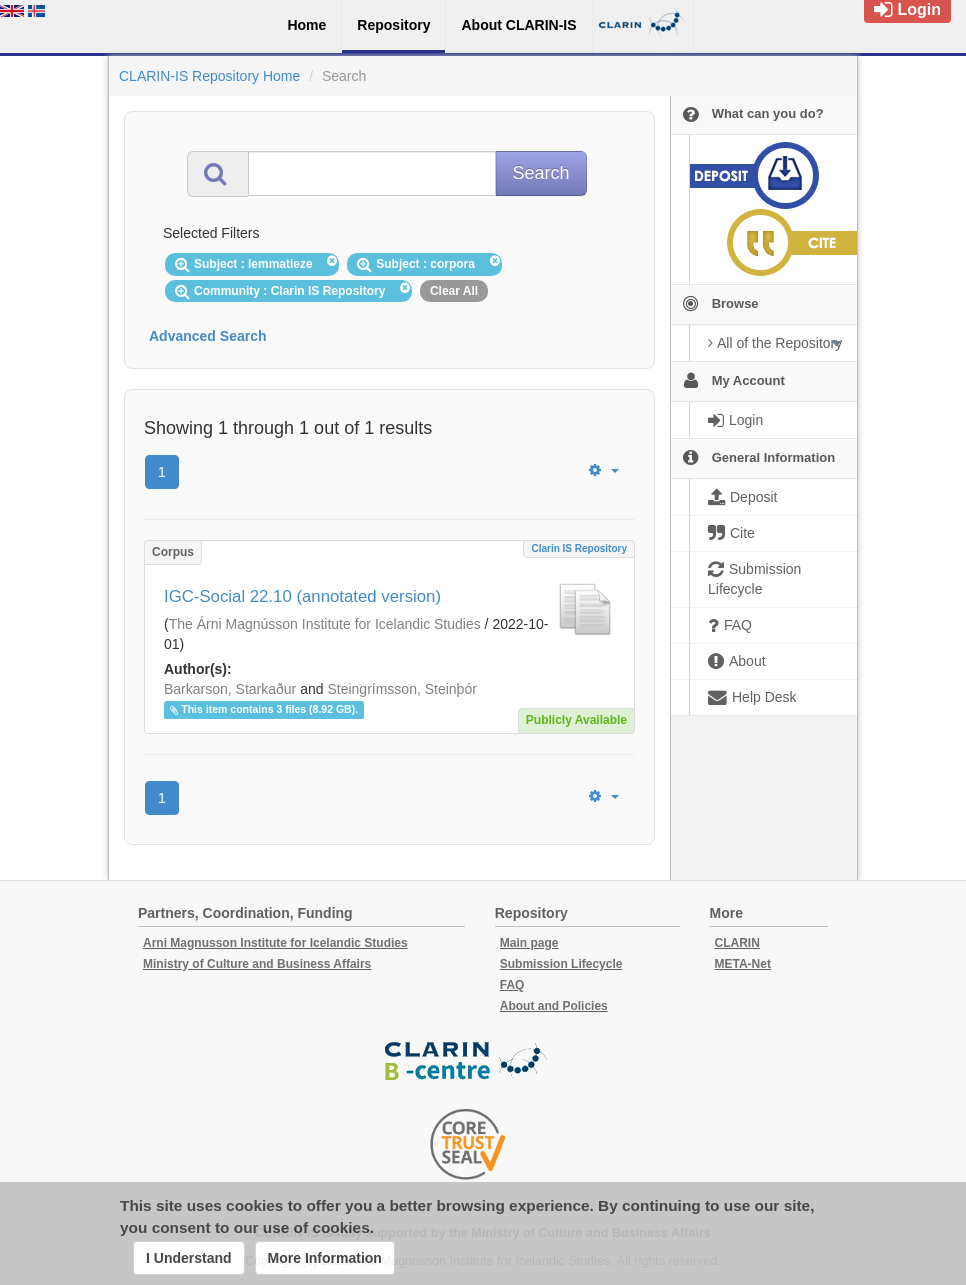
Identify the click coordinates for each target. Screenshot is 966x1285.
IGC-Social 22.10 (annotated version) (302, 596)
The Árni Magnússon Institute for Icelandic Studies (325, 624)
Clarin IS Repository (579, 548)
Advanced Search (208, 336)
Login (907, 9)
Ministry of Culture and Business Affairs (257, 964)
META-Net (743, 964)
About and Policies (554, 1006)
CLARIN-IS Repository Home (209, 76)
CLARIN (737, 943)
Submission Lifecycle (561, 964)
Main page (529, 943)
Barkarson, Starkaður (230, 689)
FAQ (512, 985)
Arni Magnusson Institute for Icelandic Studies (275, 943)
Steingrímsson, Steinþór (401, 689)
